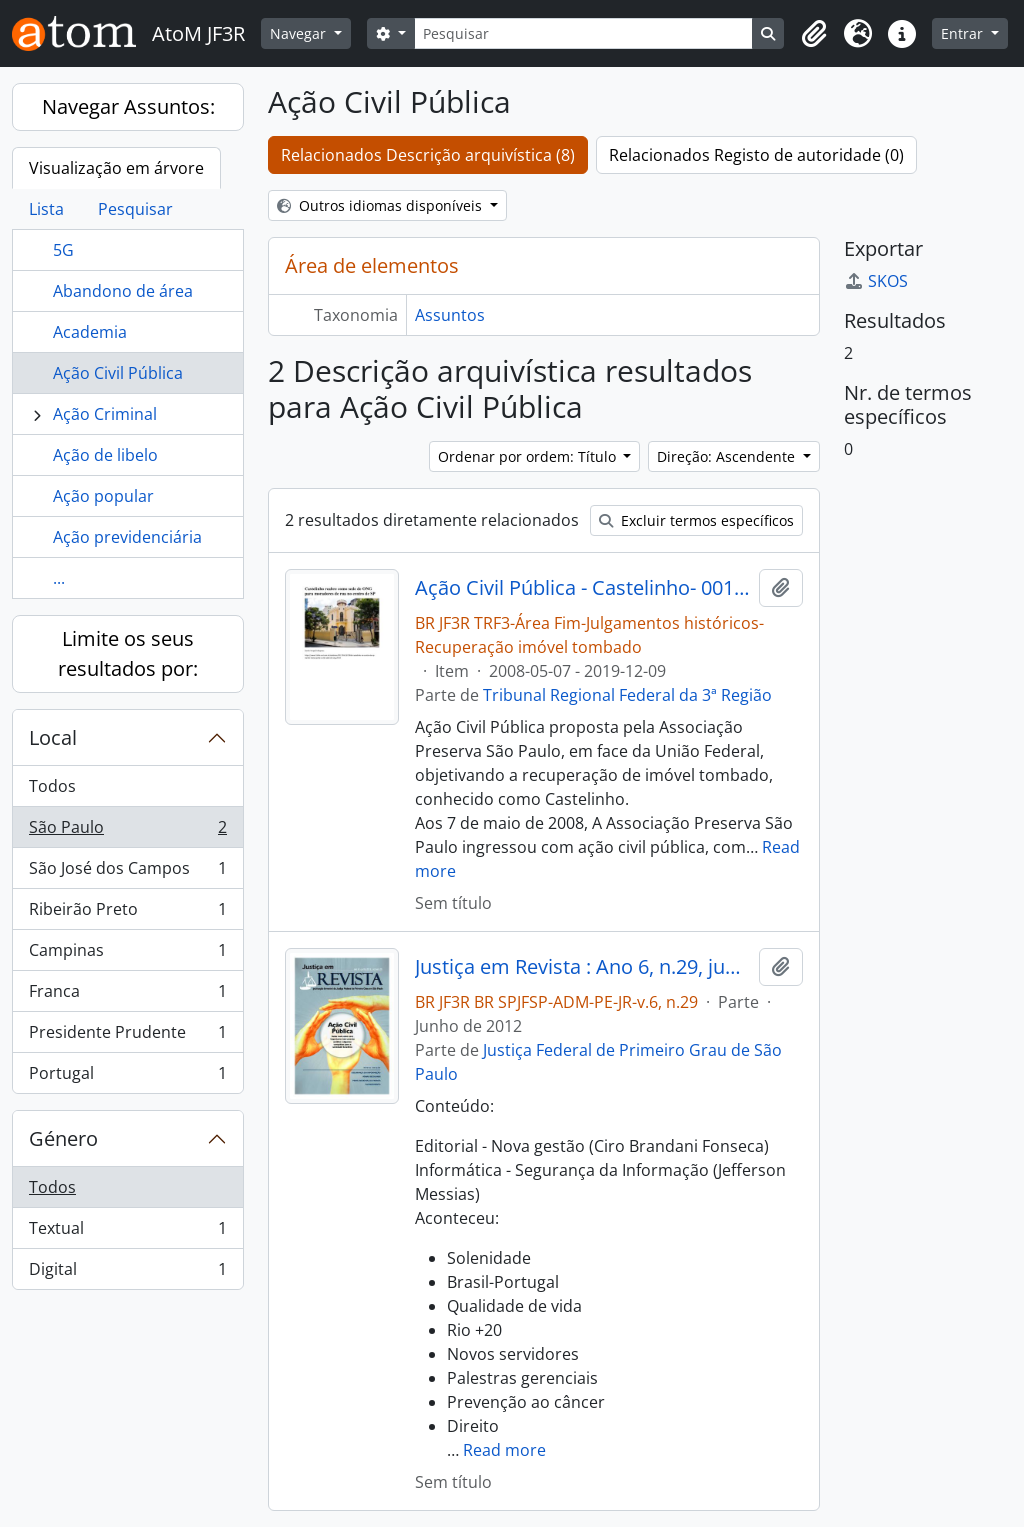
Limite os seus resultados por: (128, 653)
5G (63, 250)
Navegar (300, 33)
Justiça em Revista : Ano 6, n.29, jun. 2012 (583, 967)
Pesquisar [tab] (135, 209)
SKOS (876, 281)
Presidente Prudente (127, 1036)
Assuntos (450, 315)
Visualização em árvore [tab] (116, 168)
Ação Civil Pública (118, 373)
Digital (127, 1273)
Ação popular (103, 496)
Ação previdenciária (127, 537)
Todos (52, 786)
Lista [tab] (46, 209)
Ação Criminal (105, 414)
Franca (127, 995)
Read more (504, 1450)
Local (53, 737)
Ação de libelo (105, 455)
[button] (814, 34)
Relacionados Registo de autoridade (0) (756, 155)
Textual (127, 1232)
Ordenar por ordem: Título (529, 456)
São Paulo (127, 831)
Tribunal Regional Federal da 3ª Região (627, 695)
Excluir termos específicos (696, 520)
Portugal (127, 1077)
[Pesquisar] (584, 33)
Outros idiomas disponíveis (381, 205)
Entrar (964, 33)
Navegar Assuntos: (128, 106)
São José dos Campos (127, 872)
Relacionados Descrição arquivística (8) (428, 155)
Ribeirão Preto (127, 913)
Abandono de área (123, 291)
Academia (90, 332)
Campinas (127, 954)
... (59, 578)
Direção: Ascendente (728, 456)
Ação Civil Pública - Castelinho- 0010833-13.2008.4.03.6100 (583, 588)
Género (63, 1138)
